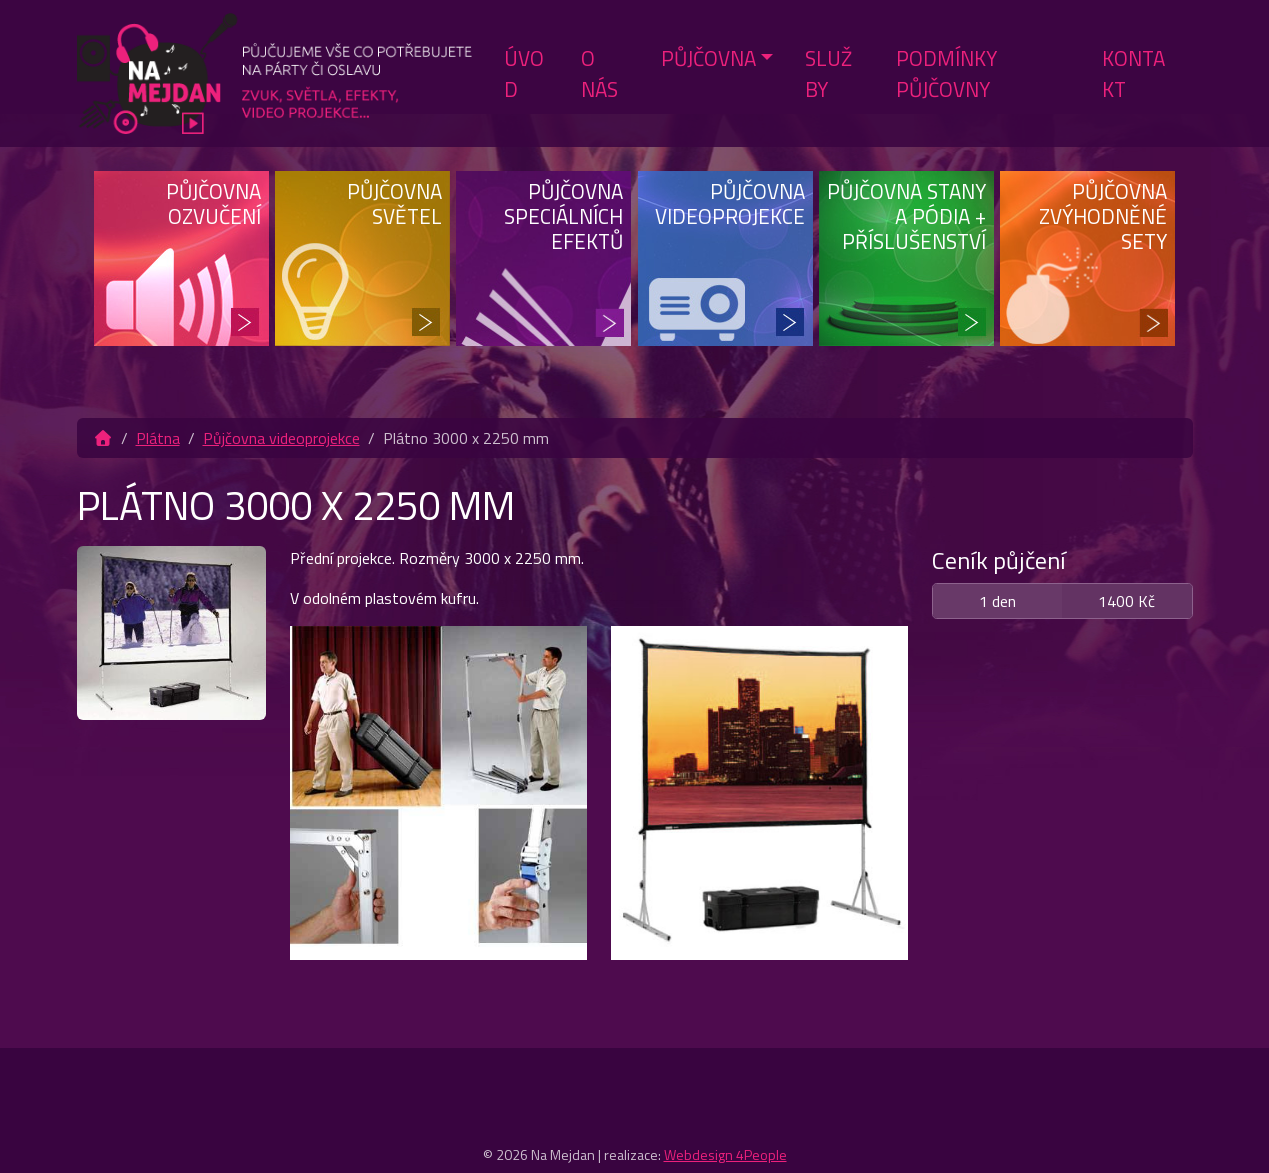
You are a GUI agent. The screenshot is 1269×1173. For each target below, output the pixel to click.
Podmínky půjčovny (946, 73)
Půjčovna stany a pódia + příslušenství (906, 216)
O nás (599, 73)
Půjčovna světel (394, 203)
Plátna (158, 438)
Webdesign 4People (725, 1154)
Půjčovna (708, 58)
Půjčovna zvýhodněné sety (1103, 216)
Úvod (524, 73)
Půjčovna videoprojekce (730, 203)
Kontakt (1133, 73)
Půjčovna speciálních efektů (563, 216)
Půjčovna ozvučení (213, 203)
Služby (828, 73)
